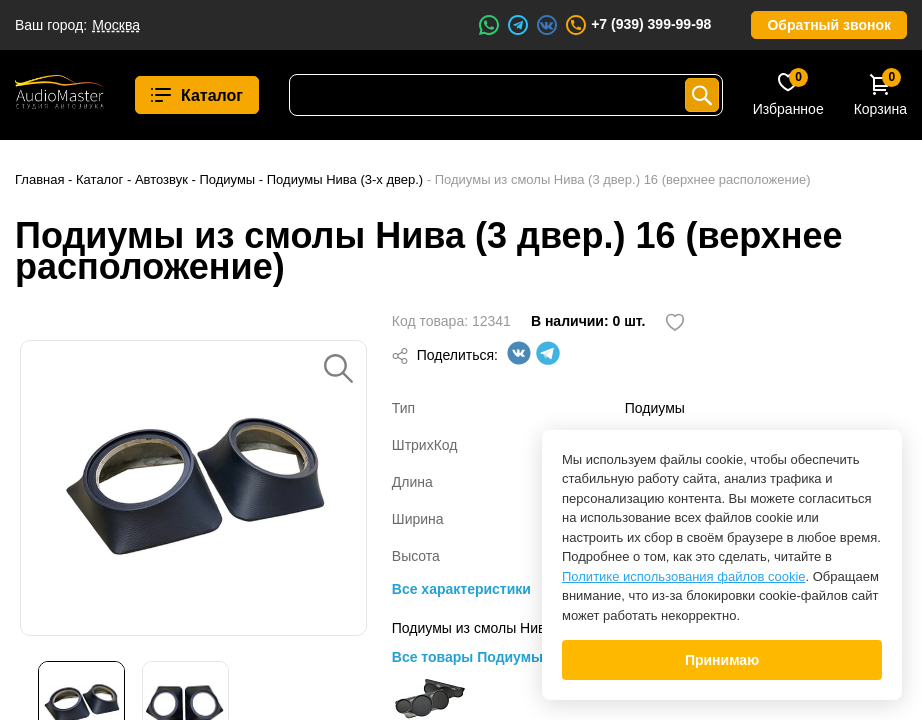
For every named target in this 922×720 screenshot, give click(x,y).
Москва (116, 25)
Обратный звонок (829, 25)
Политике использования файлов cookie (684, 576)
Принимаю (722, 660)
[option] (193, 488)
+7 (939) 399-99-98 (637, 25)
